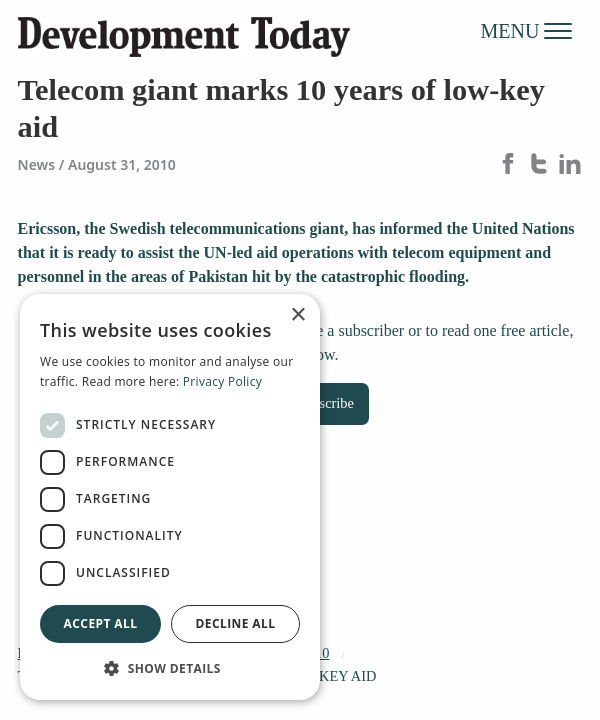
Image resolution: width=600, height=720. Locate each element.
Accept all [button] (101, 623)
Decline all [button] (236, 623)
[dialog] (170, 497)
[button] (170, 668)
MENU (527, 30)
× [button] (297, 315)
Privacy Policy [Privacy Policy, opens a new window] (222, 381)
